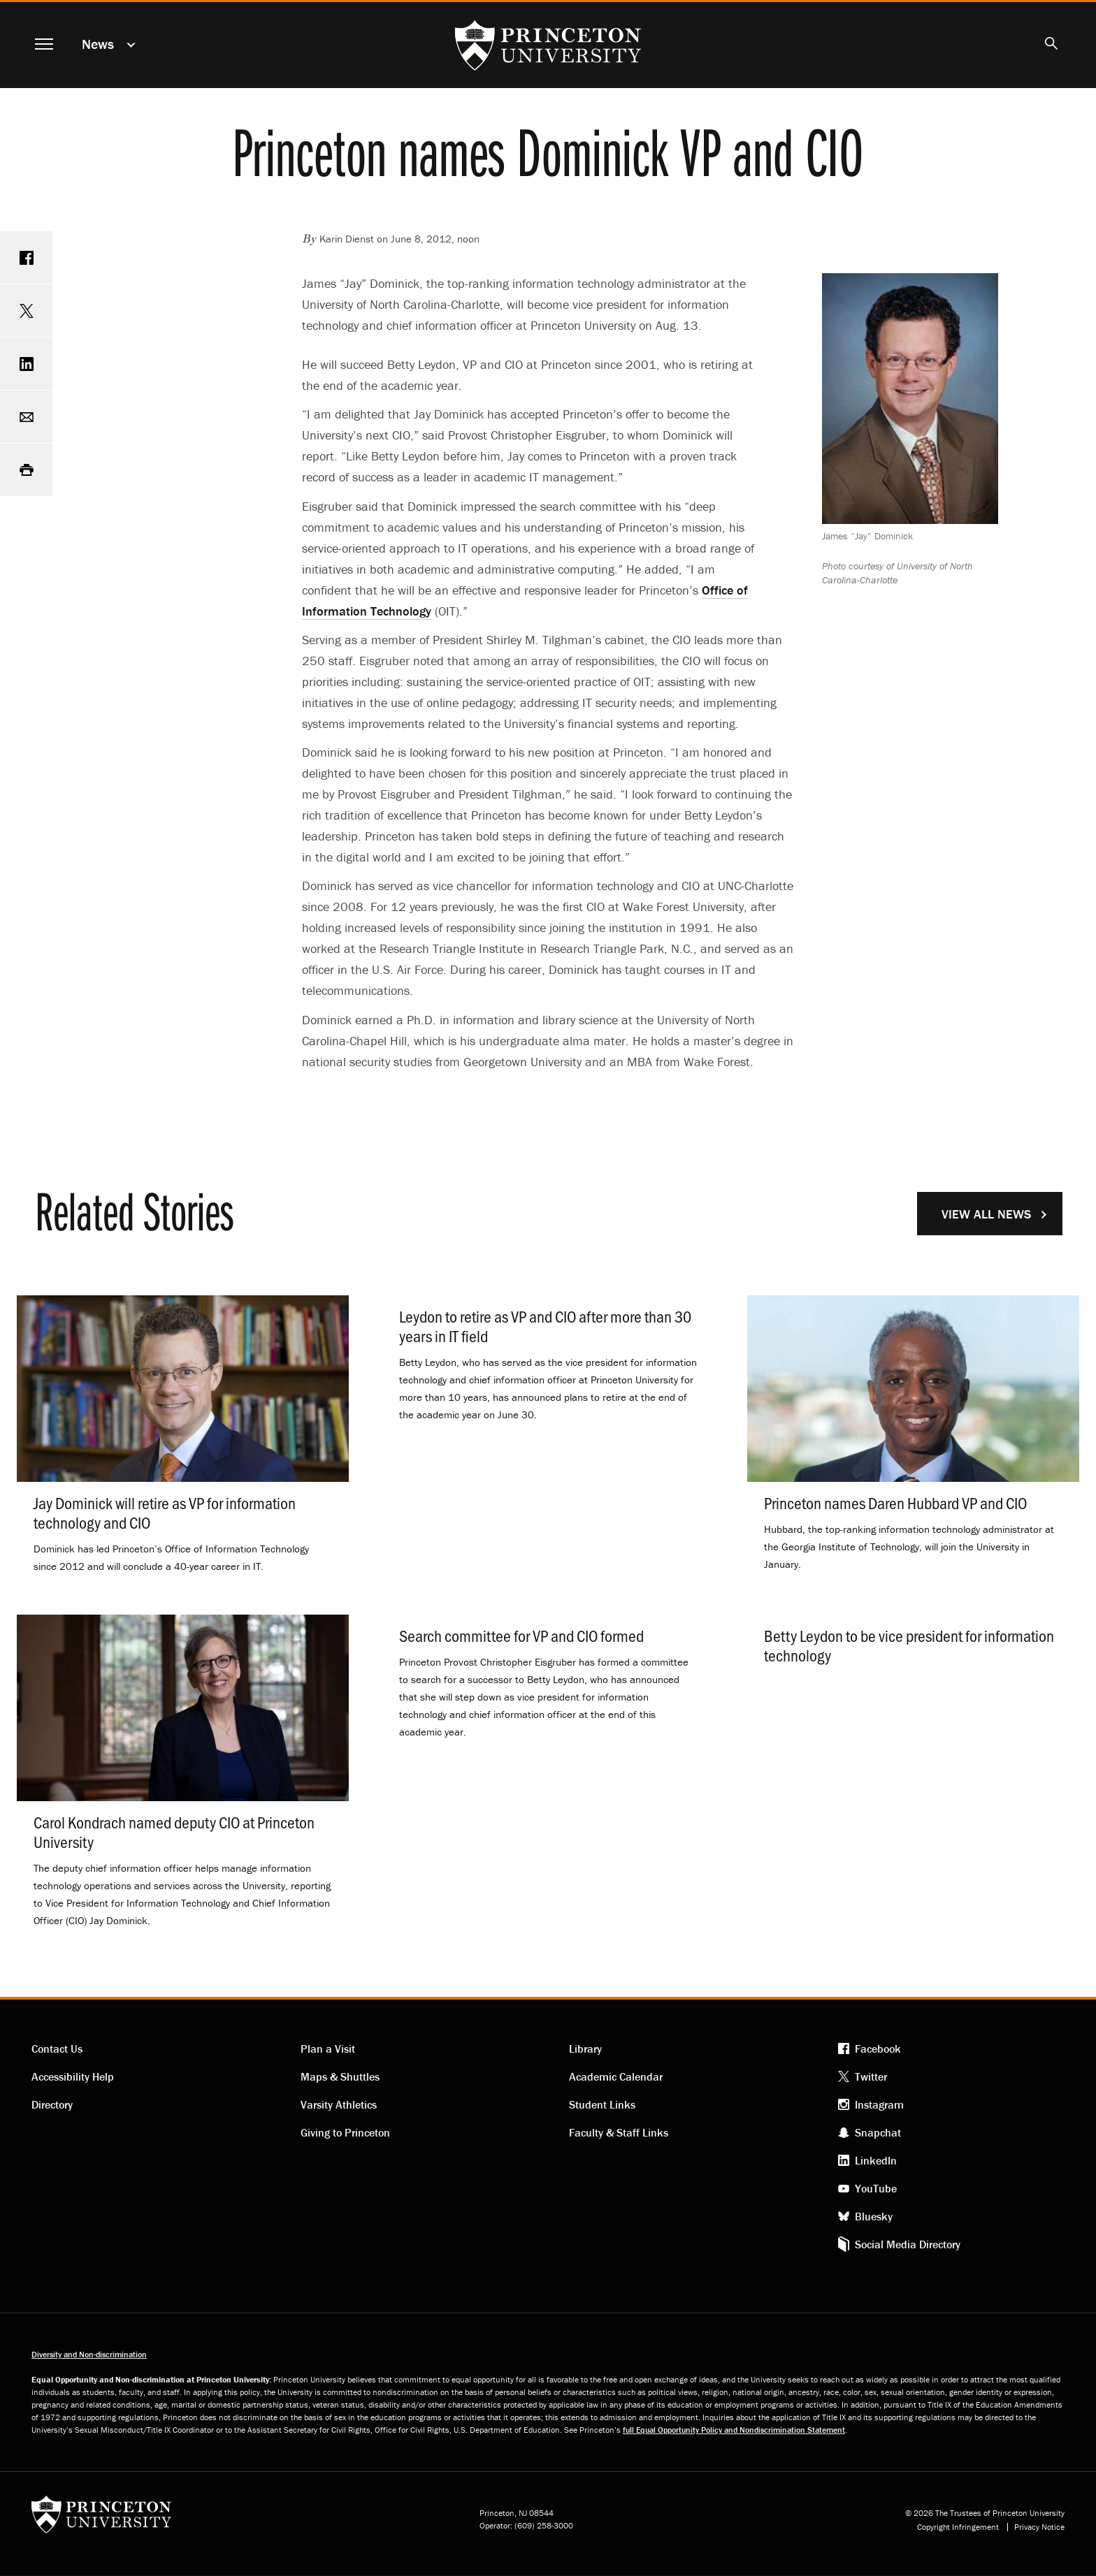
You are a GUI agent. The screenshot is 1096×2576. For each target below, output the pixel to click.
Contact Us (56, 2048)
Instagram (879, 2104)
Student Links (602, 2104)
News (98, 43)
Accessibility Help (72, 2076)
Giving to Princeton (345, 2132)
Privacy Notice (1039, 2527)
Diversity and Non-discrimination (89, 2354)
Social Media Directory (907, 2244)
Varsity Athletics (339, 2104)
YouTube (876, 2188)
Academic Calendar (616, 2076)
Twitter (871, 2076)
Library (585, 2048)
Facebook (878, 2048)
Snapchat (878, 2132)
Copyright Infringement (958, 2527)
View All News (986, 1214)
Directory (52, 2104)
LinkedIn (876, 2160)
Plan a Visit (328, 2048)
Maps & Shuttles (340, 2076)
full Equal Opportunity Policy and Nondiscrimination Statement (734, 2429)
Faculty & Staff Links (618, 2132)
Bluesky (874, 2216)
